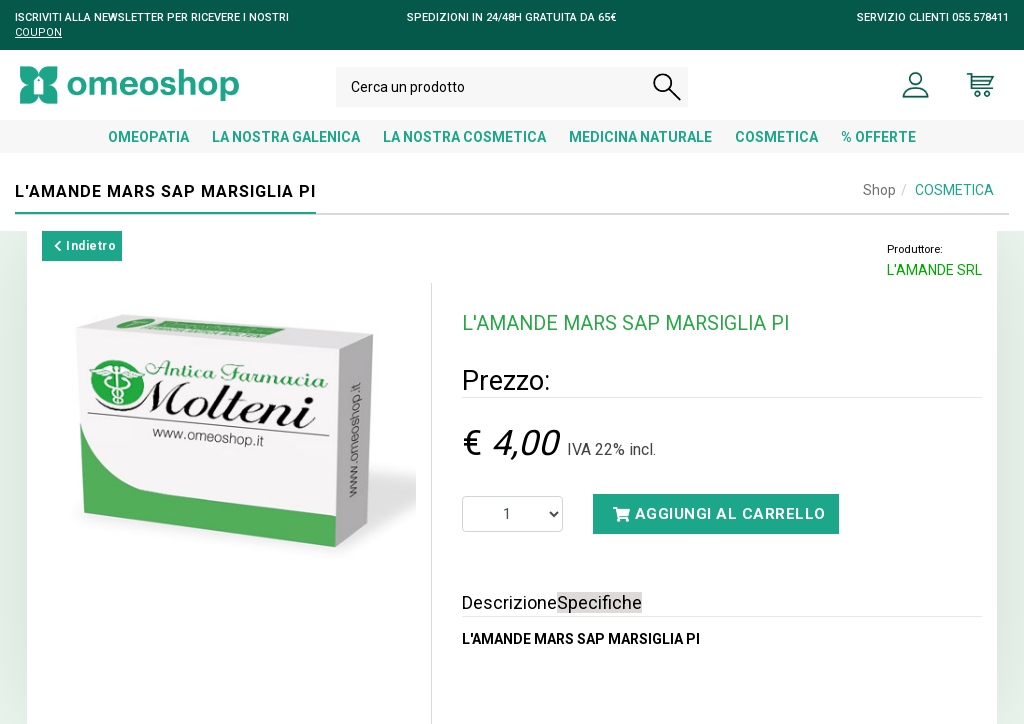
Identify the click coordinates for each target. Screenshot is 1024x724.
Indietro (85, 246)
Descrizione (509, 602)
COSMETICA (776, 137)
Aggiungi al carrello (719, 514)
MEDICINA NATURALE (640, 137)
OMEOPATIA (148, 137)
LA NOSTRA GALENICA (286, 137)
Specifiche (599, 602)
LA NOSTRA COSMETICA (464, 137)
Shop (879, 190)
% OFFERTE (878, 137)
